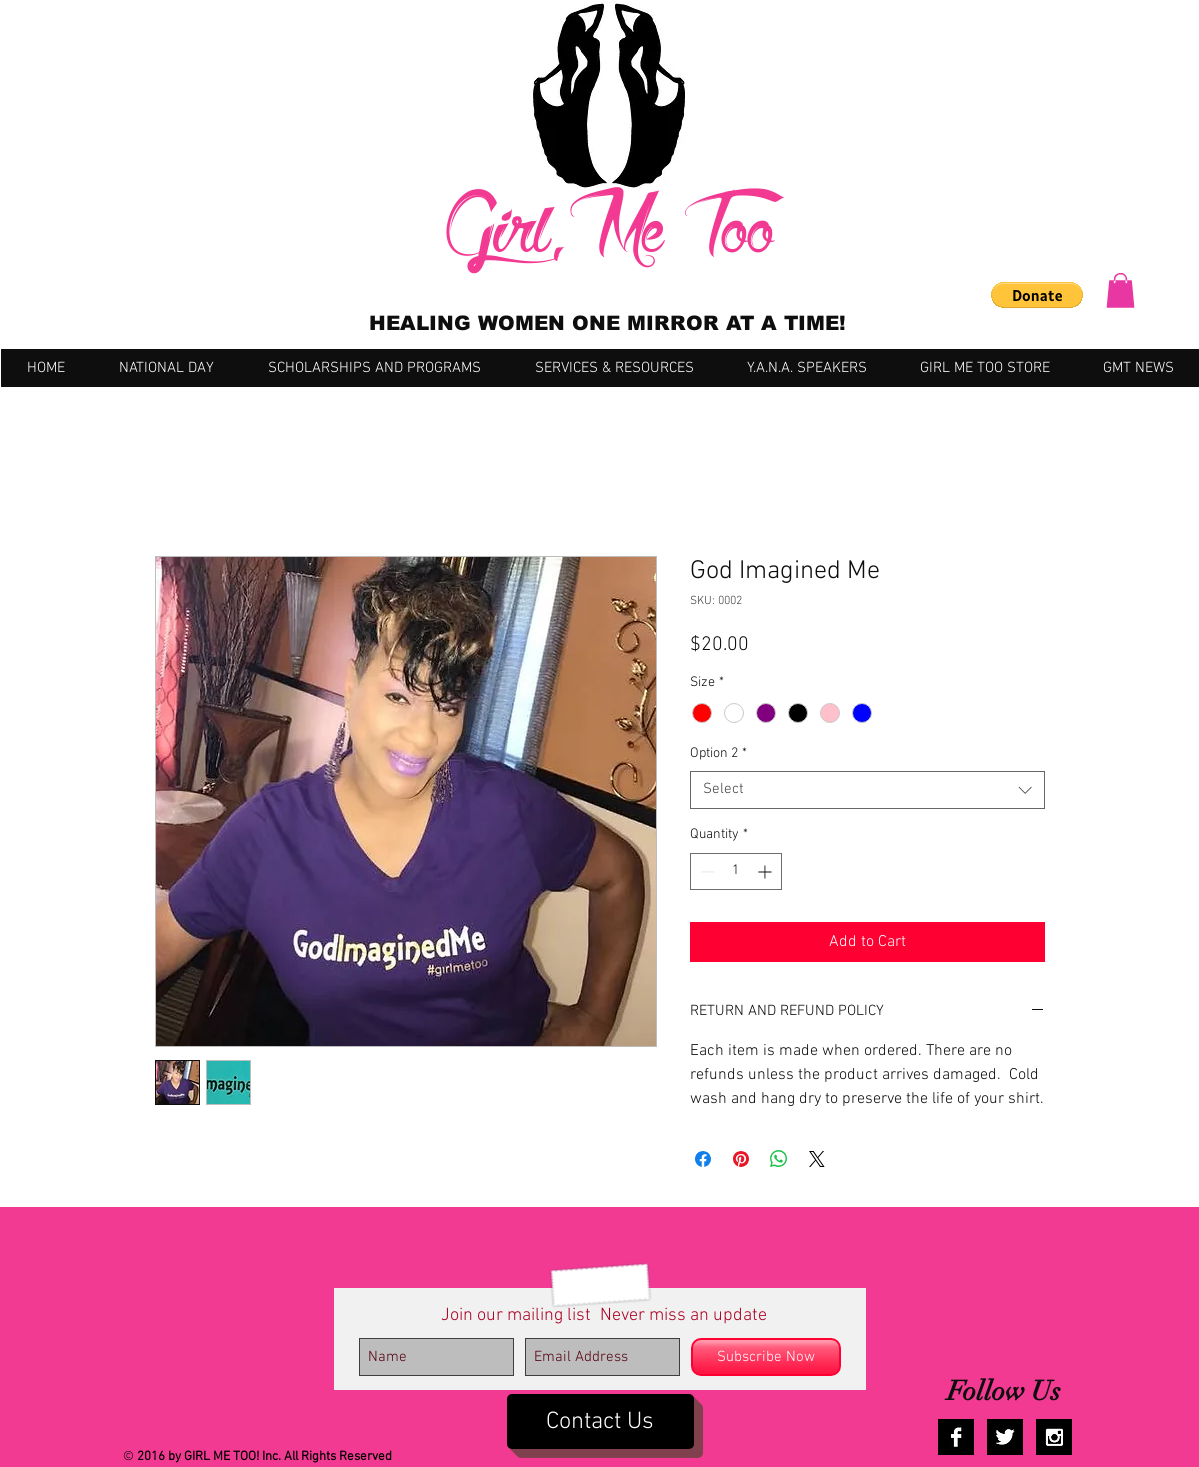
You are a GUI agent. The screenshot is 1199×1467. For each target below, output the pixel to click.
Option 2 (718, 753)
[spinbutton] (736, 871)
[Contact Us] (600, 1421)
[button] (1037, 295)
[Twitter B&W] (1005, 1437)
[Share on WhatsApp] (779, 1159)
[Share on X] (817, 1159)
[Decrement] (705, 871)
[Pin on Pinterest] (741, 1159)
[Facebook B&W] (956, 1437)
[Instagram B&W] (1054, 1437)
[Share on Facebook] (703, 1159)
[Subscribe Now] (766, 1357)
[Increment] (766, 871)
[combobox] (867, 790)
